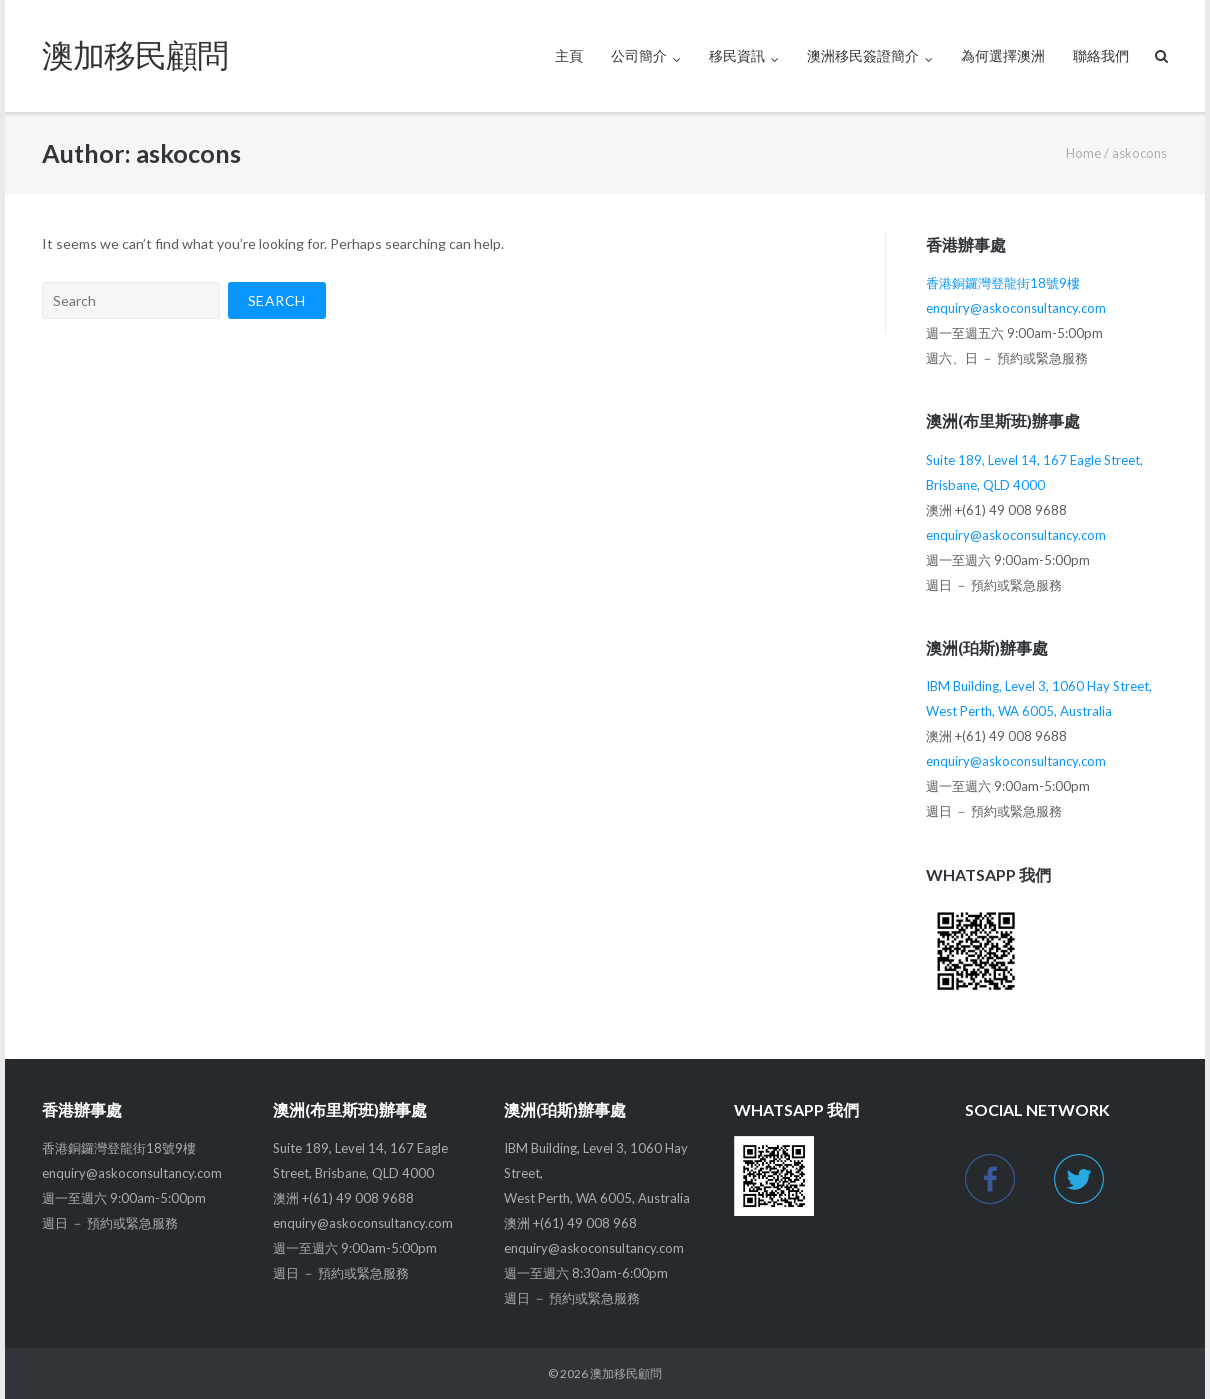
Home (1083, 153)
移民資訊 (737, 55)
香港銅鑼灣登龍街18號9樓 (1003, 283)
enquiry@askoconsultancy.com (1016, 308)
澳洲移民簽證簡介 (863, 55)
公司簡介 (639, 55)
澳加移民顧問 (626, 1373)
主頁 (569, 55)
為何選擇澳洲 (1003, 55)
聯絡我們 (1101, 55)
